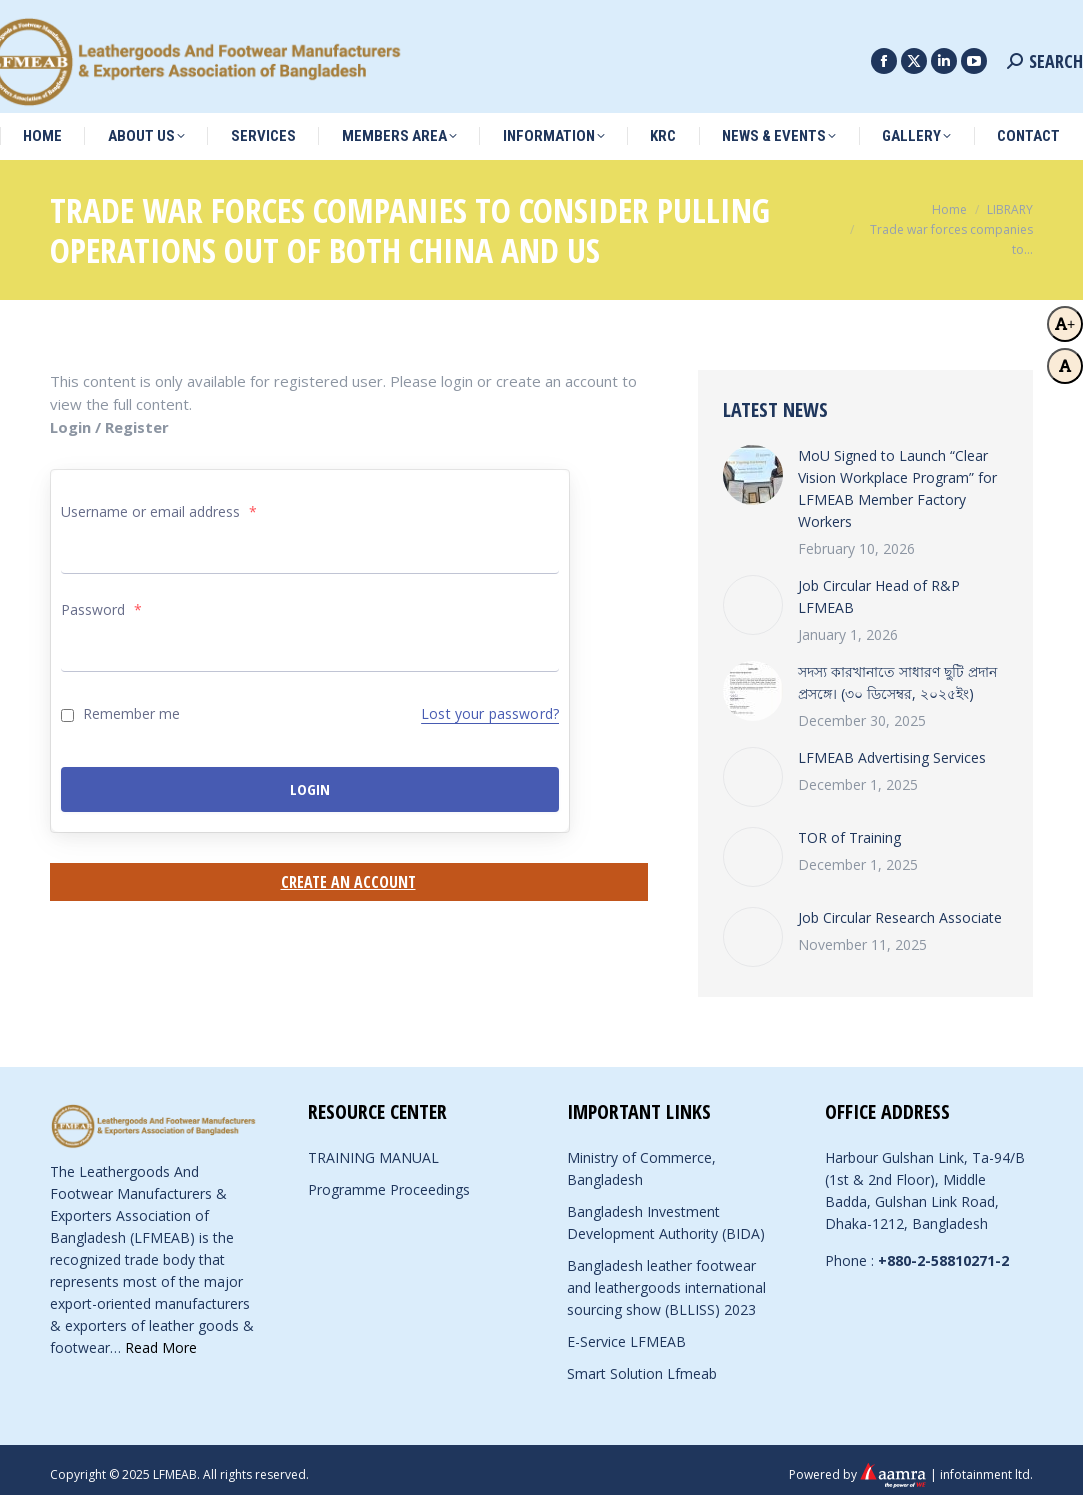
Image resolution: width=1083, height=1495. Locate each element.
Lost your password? (490, 703)
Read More (161, 1337)
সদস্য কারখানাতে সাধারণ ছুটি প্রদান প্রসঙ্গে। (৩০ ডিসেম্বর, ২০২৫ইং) (897, 672)
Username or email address (159, 501)
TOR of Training (849, 827)
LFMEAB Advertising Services (892, 747)
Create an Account (348, 872)
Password (101, 599)
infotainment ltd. (986, 1463)
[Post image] (753, 465)
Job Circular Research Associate (900, 907)
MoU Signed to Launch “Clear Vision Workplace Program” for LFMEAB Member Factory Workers (897, 478)
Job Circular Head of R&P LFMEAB (879, 586)
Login (310, 779)
